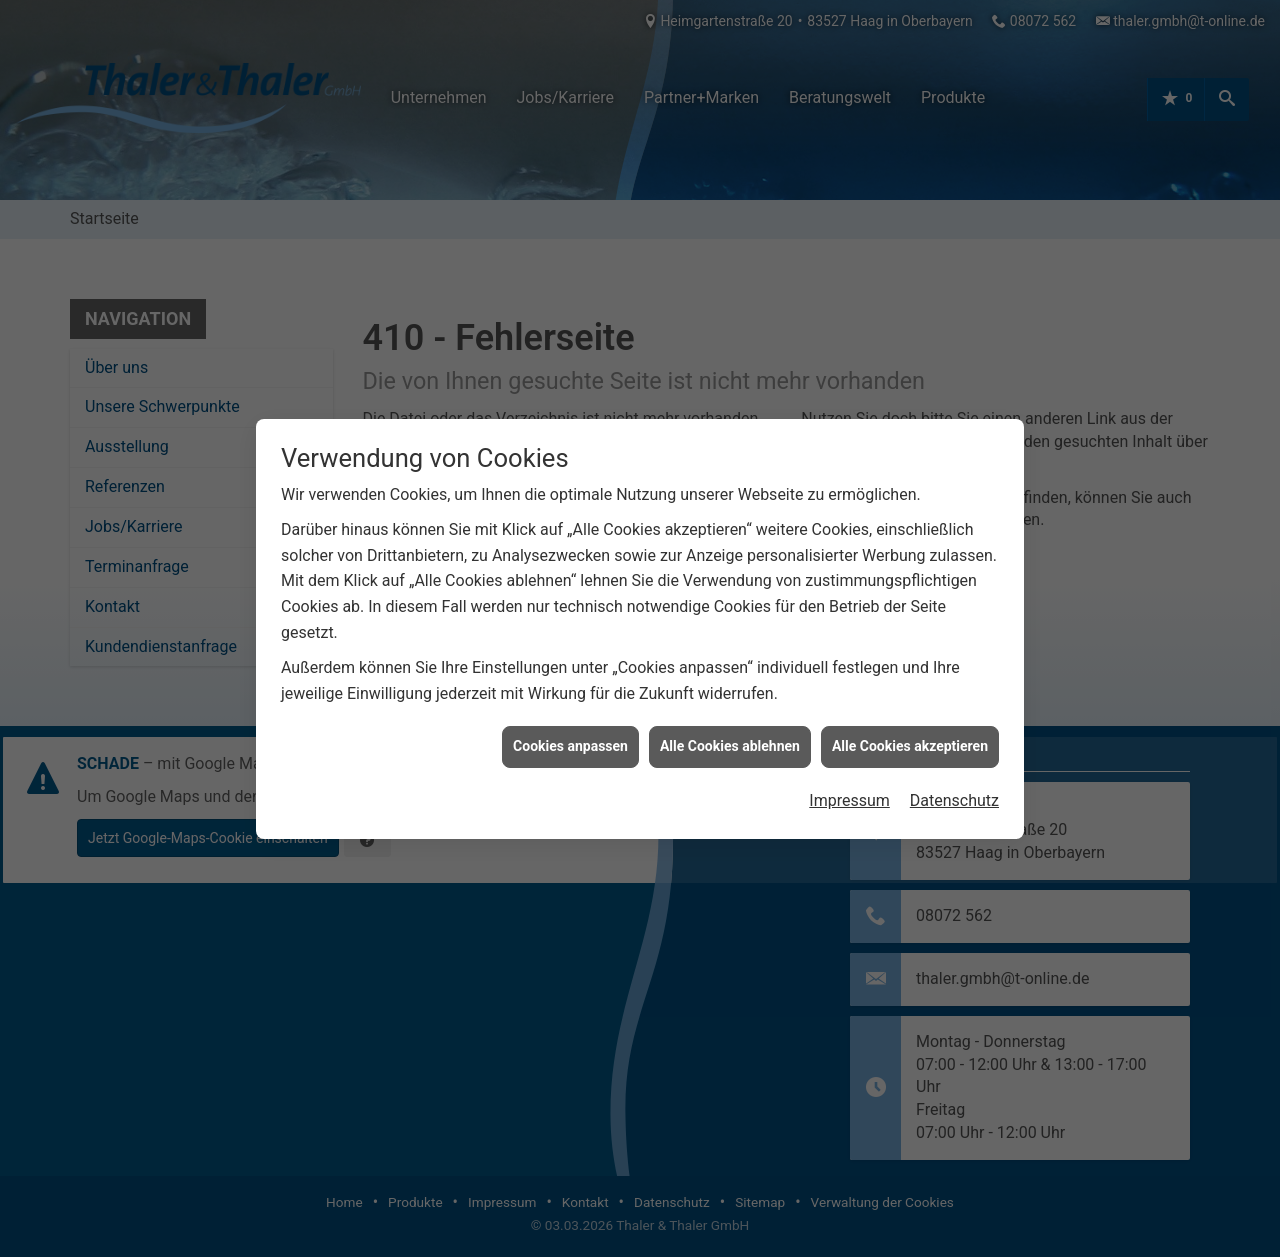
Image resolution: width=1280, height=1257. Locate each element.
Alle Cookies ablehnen (730, 732)
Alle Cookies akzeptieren (910, 732)
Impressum (849, 785)
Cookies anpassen (570, 732)
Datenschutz (954, 785)
